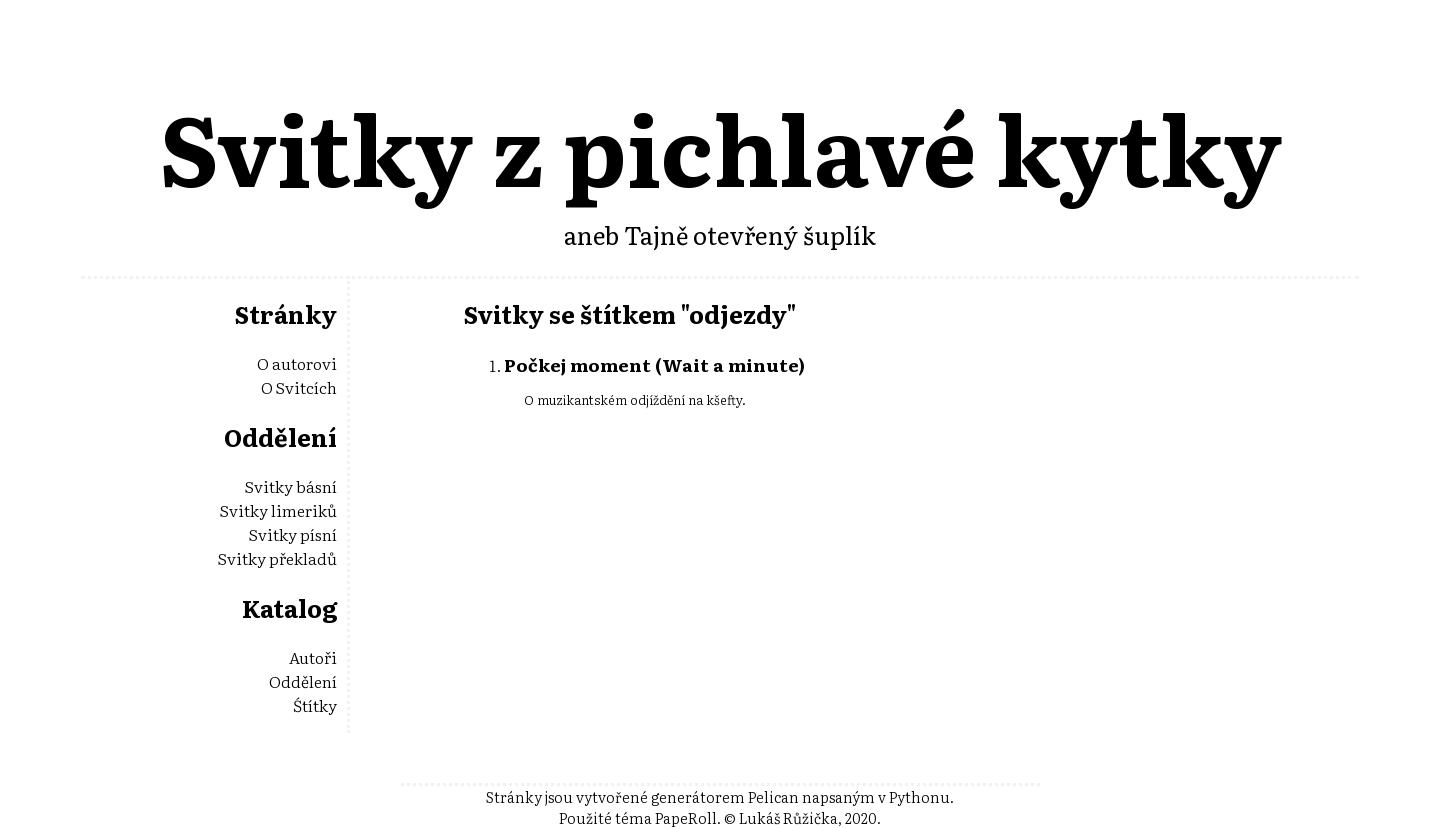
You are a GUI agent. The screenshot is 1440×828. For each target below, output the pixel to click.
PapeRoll (686, 817)
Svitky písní (293, 534)
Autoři (313, 657)
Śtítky (315, 705)
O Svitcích (299, 387)
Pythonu (919, 796)
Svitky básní (291, 486)
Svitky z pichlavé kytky (720, 145)
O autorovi (297, 363)
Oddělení (303, 681)
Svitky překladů (277, 558)
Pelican (773, 796)
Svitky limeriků (278, 510)
